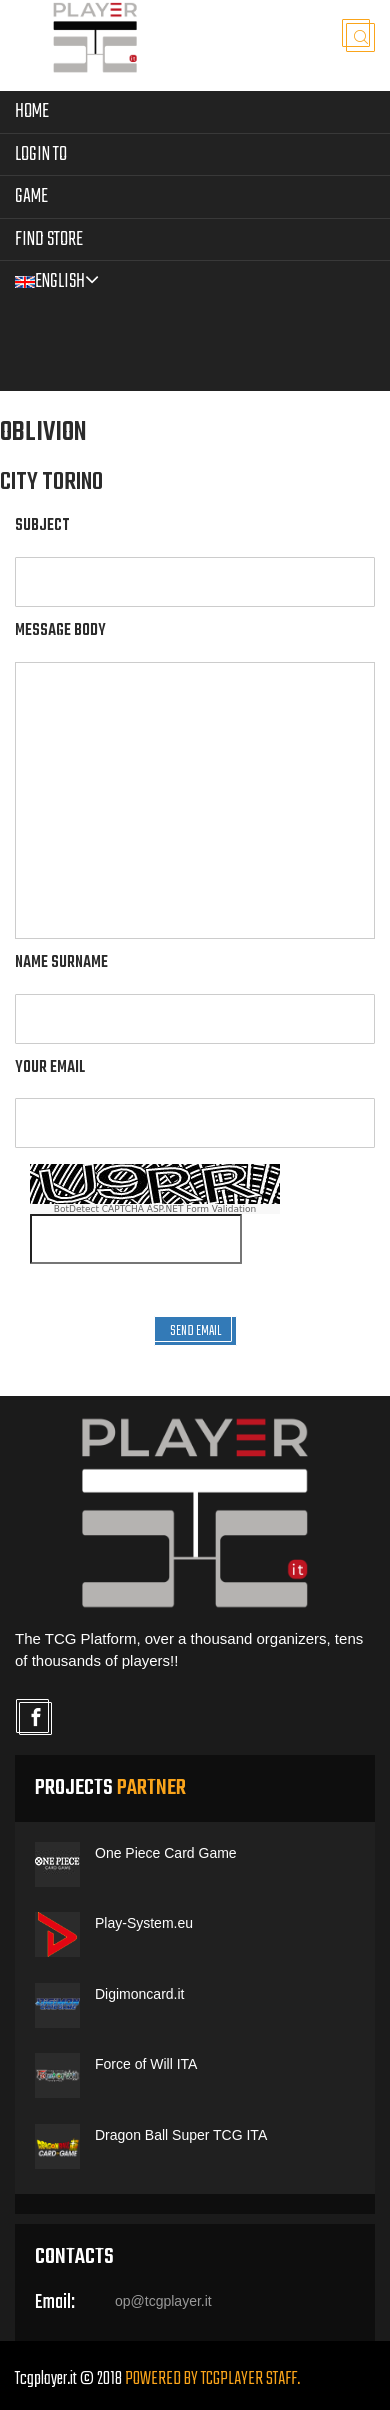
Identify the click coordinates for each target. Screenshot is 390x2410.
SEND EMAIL (195, 1331)
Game (31, 196)
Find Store (49, 239)
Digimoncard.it (139, 1994)
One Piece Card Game (166, 1853)
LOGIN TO (41, 154)
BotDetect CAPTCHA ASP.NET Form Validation (155, 1209)
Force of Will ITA (146, 2064)
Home (32, 111)
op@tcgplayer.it (163, 2301)
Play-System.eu (144, 1923)
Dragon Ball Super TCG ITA (181, 2135)
